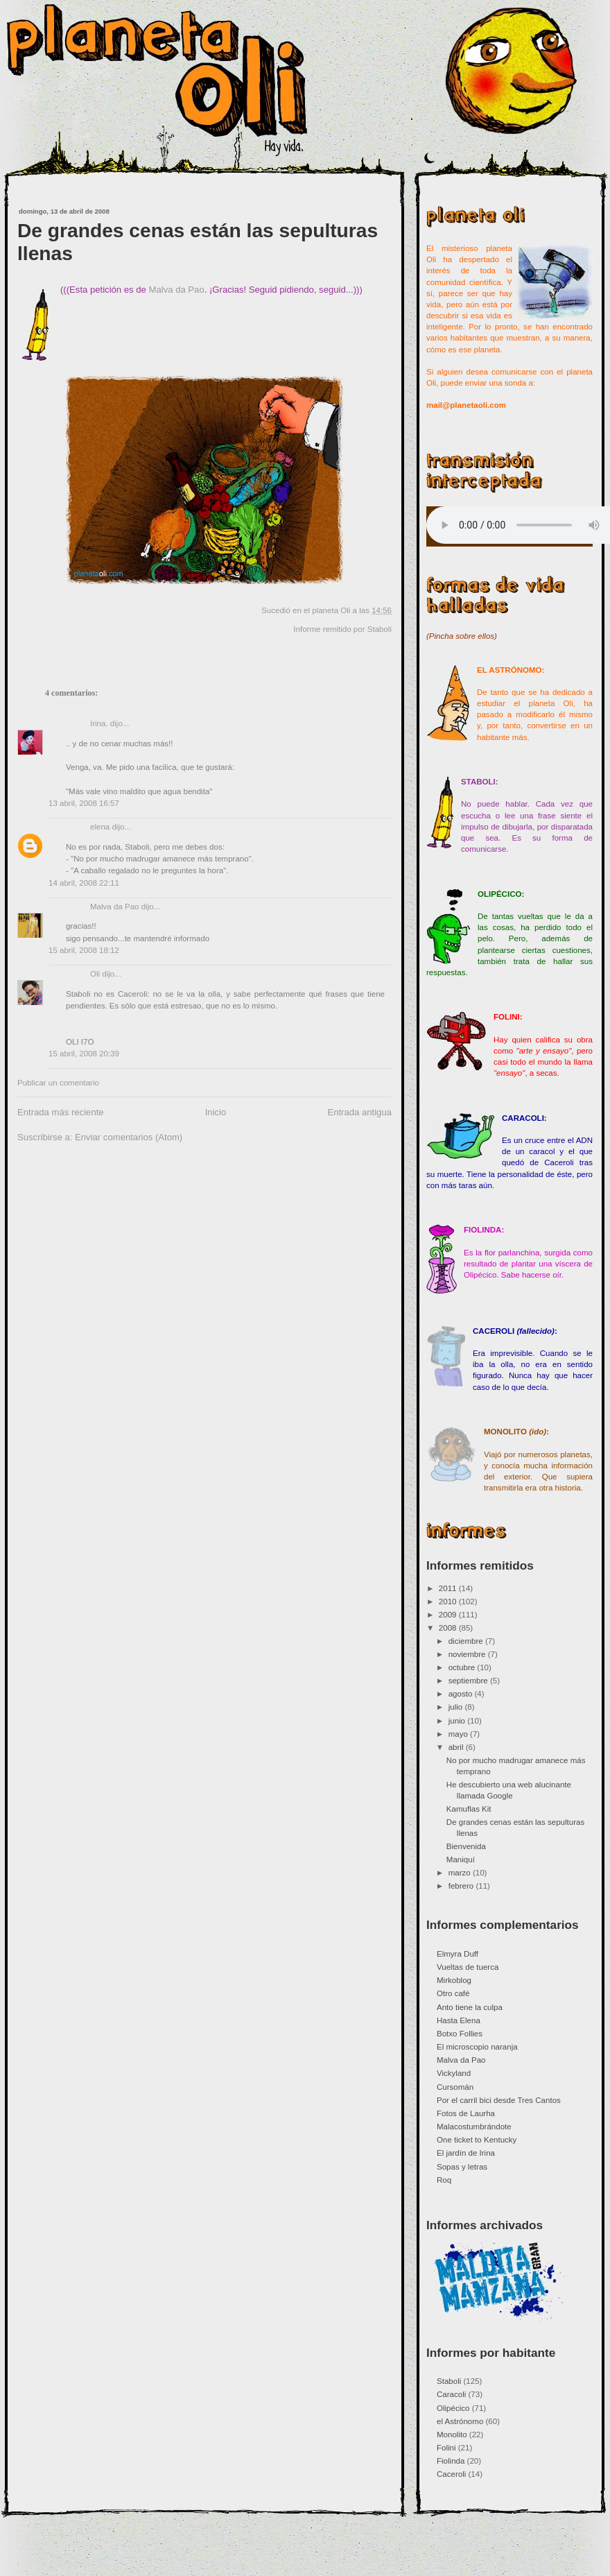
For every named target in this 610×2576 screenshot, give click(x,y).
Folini (446, 2448)
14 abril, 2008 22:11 (84, 883)
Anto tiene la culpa (470, 2007)
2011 (449, 1588)
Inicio (216, 1112)
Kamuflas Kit (468, 1809)
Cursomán (455, 2087)
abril (457, 1747)
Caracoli (451, 2394)
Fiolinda (450, 2461)
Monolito (452, 2434)
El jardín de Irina (466, 2153)
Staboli (379, 629)
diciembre (466, 1641)
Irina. (99, 723)
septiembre (469, 1680)
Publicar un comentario (58, 1083)
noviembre (468, 1654)
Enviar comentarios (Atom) (128, 1137)
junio (458, 1721)
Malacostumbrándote (474, 2126)
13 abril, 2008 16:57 (84, 803)
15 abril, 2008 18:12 (84, 950)
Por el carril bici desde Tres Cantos (499, 2100)
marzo (460, 1873)
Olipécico (453, 2408)
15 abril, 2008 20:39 (84, 1053)
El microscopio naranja (477, 2047)
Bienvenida (466, 1846)
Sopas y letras (462, 2167)
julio (456, 1707)
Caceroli (451, 2474)
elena (100, 827)
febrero (462, 1886)
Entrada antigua (359, 1112)
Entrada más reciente (60, 1112)
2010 (449, 1601)
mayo (459, 1734)
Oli (95, 974)
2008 (449, 1628)
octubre (463, 1667)
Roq (444, 2180)
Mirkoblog (454, 1980)
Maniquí (460, 1859)
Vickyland (454, 2073)
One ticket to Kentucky (476, 2140)
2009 (449, 1615)
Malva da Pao (176, 289)
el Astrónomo (460, 2421)
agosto (461, 1694)
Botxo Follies (459, 2033)
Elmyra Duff (457, 1954)
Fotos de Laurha (466, 2113)
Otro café (453, 1993)
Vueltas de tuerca (467, 1967)
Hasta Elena (458, 2020)
